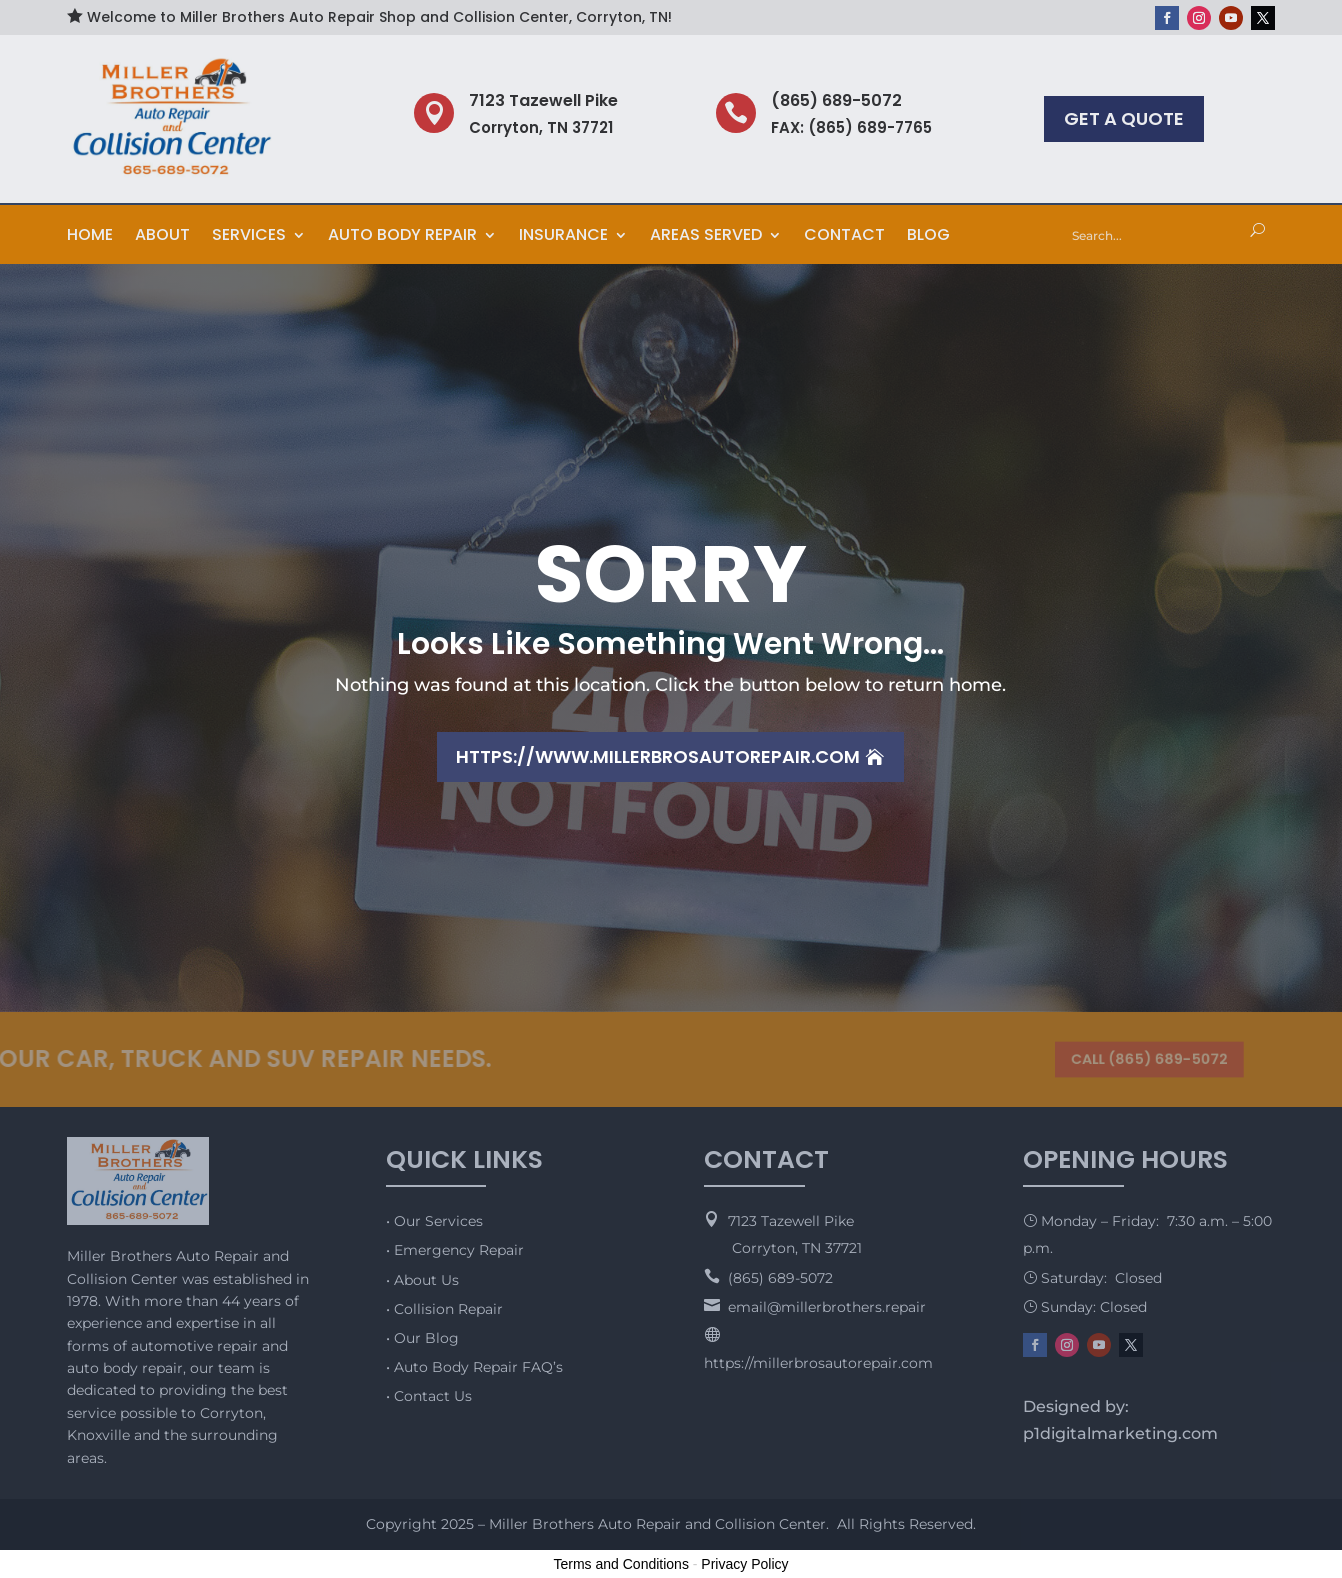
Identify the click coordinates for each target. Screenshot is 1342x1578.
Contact (844, 237)
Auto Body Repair (402, 237)
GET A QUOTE (1124, 118)
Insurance (563, 237)
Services (249, 237)
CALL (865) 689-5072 (1143, 1058)
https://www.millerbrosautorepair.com (658, 756)
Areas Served (706, 237)
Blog (928, 237)
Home (90, 237)
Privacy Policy (744, 1564)
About (162, 237)
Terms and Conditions (621, 1564)
